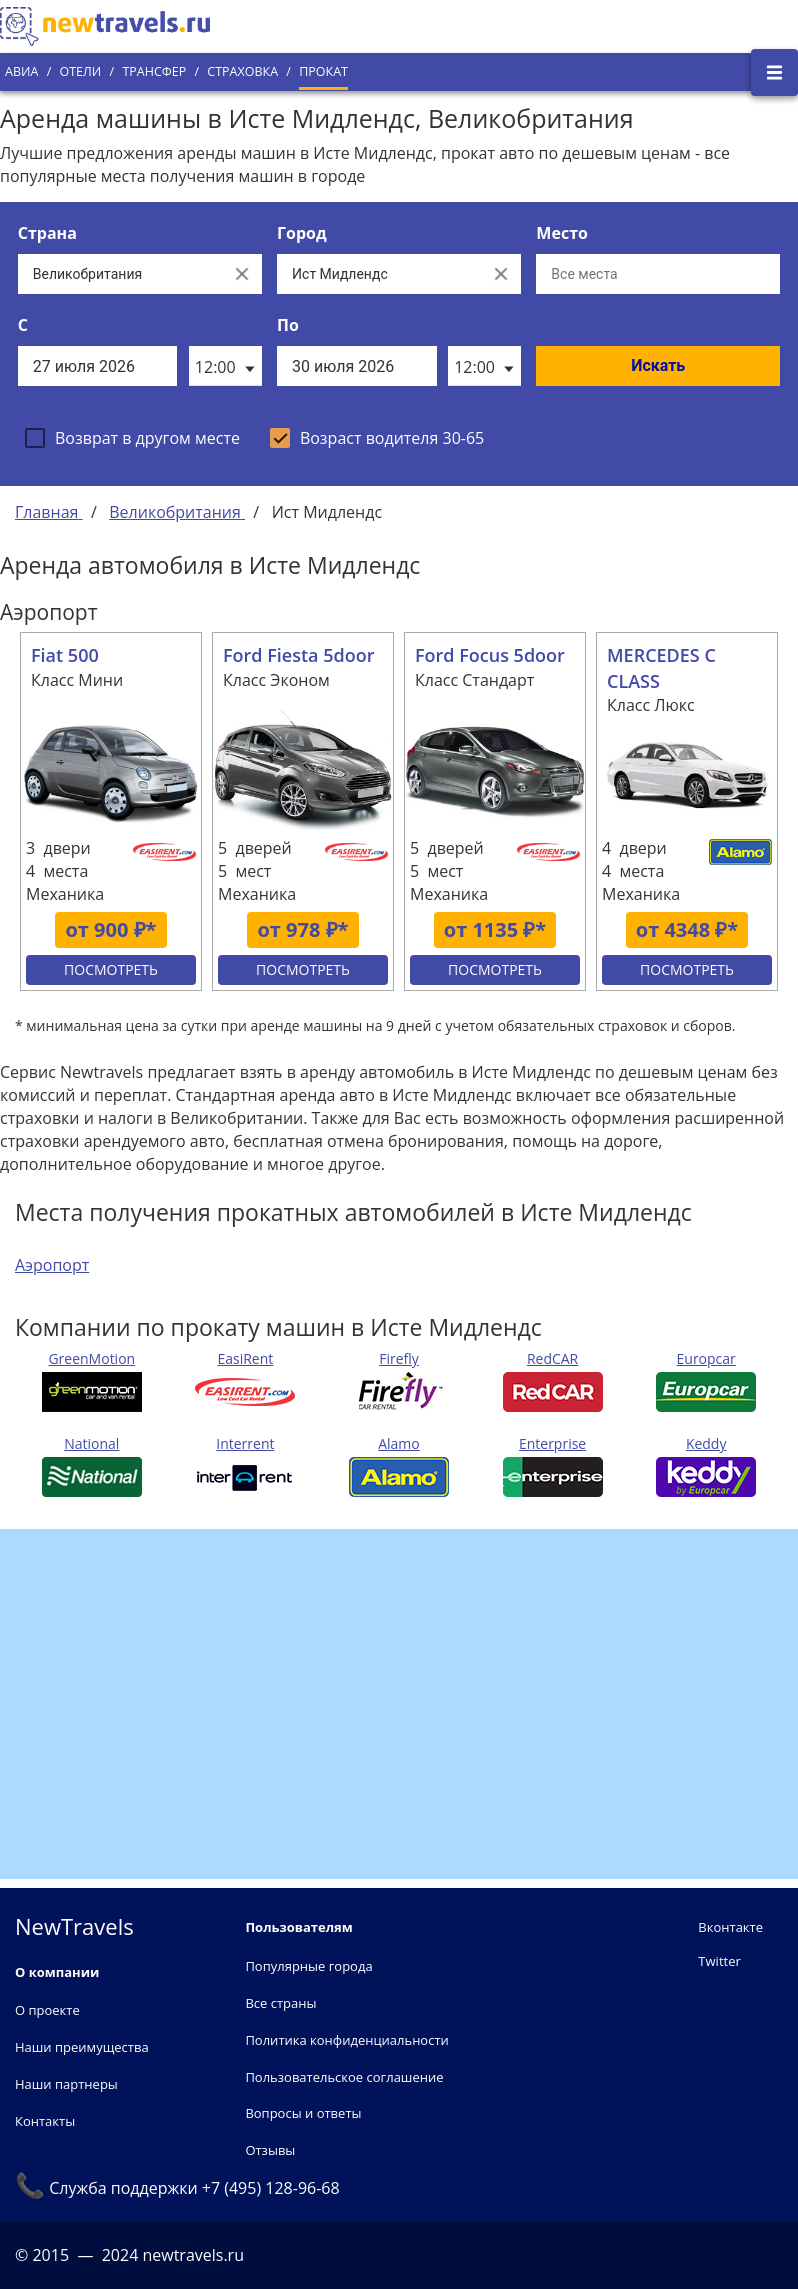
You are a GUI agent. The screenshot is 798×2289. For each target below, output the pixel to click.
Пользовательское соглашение (344, 2077)
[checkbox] (132, 438)
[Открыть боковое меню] (774, 72)
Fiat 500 (65, 655)
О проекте (47, 2010)
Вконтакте (730, 1927)
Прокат (323, 71)
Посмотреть (111, 969)
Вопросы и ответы (303, 2113)
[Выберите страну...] (120, 274)
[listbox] (225, 366)
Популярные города (308, 1966)
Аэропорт (52, 1265)
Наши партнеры (66, 2084)
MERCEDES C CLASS (661, 668)
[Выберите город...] (379, 274)
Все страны (280, 2003)
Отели (80, 71)
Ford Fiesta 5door (298, 655)
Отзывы (270, 2150)
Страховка (242, 71)
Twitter (719, 1961)
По (288, 325)
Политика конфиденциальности (346, 2040)
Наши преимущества (82, 2047)
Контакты (45, 2121)
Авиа (21, 71)
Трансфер (154, 71)
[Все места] (658, 274)
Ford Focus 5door (490, 655)
